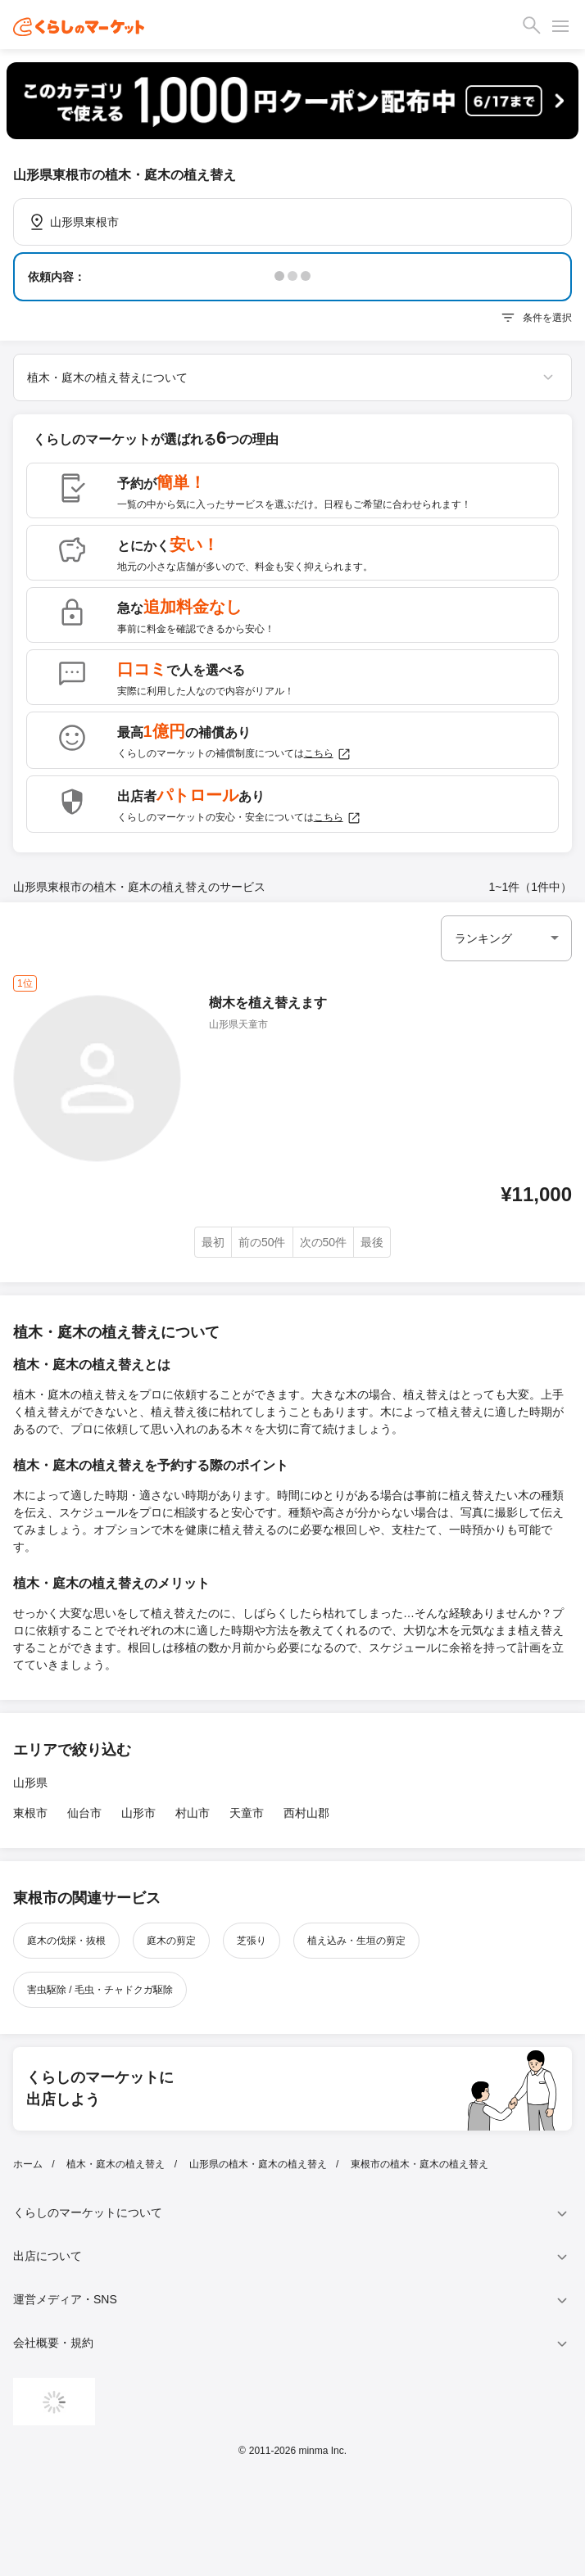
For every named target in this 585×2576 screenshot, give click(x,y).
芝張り (251, 1940)
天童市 (246, 1812)
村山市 (192, 1812)
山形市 (138, 1812)
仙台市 (84, 1812)
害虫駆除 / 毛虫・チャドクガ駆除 (100, 1989)
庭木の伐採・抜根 (66, 1940)
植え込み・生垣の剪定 (356, 1940)
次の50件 (323, 1242)
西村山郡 (306, 1812)
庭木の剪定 (171, 1940)
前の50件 (262, 1242)
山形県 (30, 1782)
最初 (213, 1242)
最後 (372, 1242)
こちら (327, 754)
